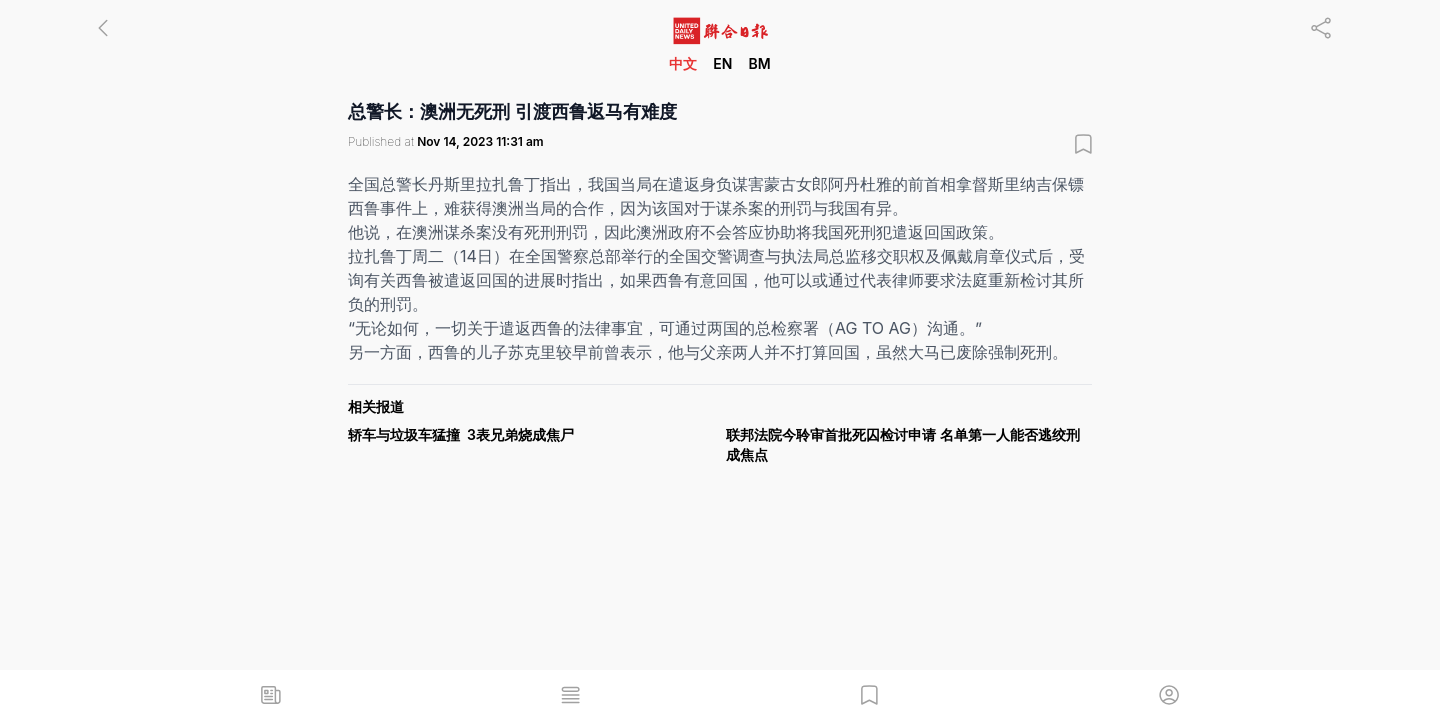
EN (722, 63)
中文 (683, 63)
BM (759, 63)
